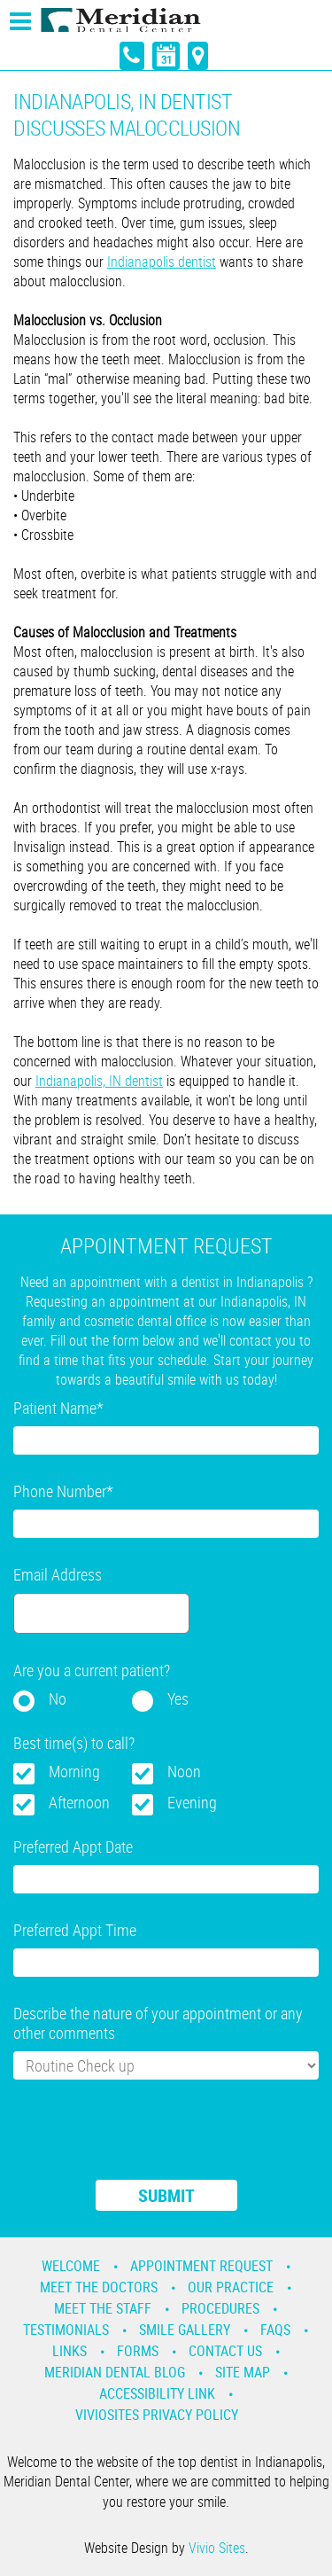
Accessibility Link (157, 2393)
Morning (74, 1771)
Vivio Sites (217, 2547)
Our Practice (231, 2287)
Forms (137, 2351)
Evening (192, 1802)
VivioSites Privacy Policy (156, 2414)
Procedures (220, 2308)
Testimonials (66, 2329)
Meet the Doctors (99, 2287)
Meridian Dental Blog (114, 2372)
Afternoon (79, 1802)
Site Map (242, 2372)
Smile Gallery (184, 2329)
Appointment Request (201, 2265)
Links (69, 2351)
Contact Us (225, 2351)
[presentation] (147, 2140)
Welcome (71, 2265)
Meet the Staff (102, 2308)
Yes (178, 1698)
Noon (184, 1771)
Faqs (275, 2329)
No (57, 1698)
